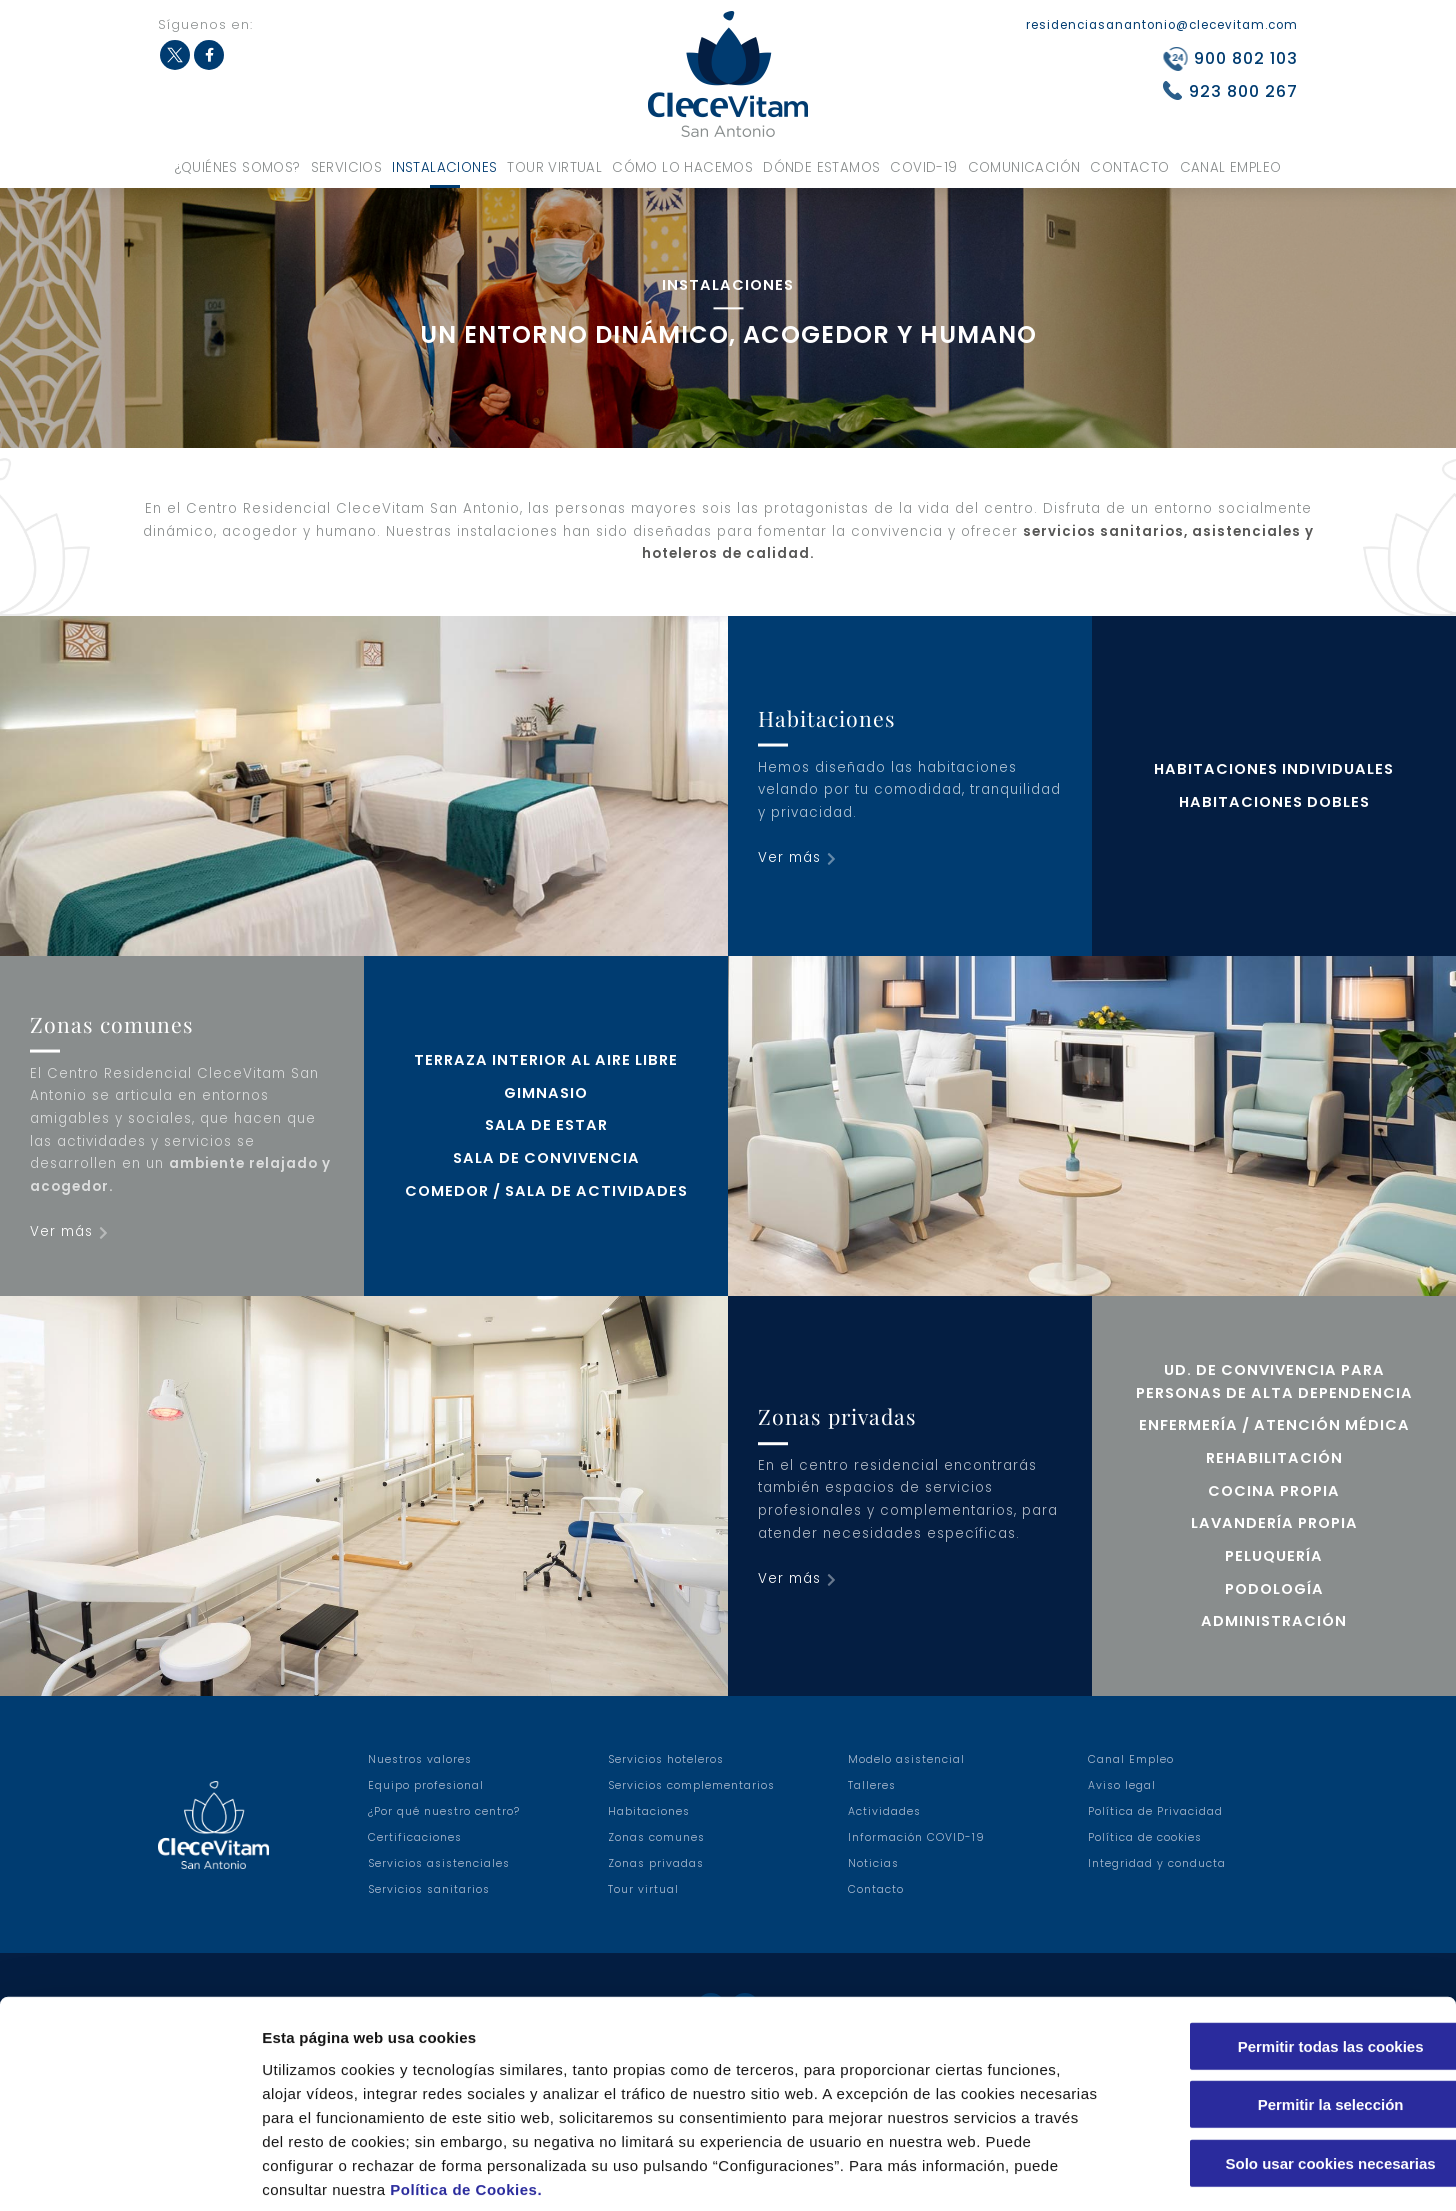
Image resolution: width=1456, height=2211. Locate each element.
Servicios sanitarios (429, 1889)
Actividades (884, 1811)
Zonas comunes (656, 1837)
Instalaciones (444, 167)
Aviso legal (1122, 1785)
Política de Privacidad (1155, 1811)
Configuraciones (1076, 2171)
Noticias (873, 1863)
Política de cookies (1145, 1837)
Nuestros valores (420, 1759)
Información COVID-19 (916, 1837)
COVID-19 (923, 167)
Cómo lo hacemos (682, 167)
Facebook (209, 55)
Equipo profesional (426, 1785)
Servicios (347, 167)
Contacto (1129, 167)
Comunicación (1024, 167)
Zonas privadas (656, 1863)
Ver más (789, 857)
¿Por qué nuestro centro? (444, 1811)
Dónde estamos (821, 167)
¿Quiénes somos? (238, 167)
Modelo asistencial (906, 1759)
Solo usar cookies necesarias (1289, 2064)
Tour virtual (554, 167)
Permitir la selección (1289, 2006)
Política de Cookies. (466, 2090)
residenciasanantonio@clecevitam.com (1162, 25)
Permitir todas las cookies (1289, 1947)
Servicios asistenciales (439, 1863)
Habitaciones (649, 1811)
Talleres (872, 1785)
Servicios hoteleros (666, 1759)
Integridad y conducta (1157, 1863)
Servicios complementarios (691, 1785)
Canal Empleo (1231, 167)
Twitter (175, 55)
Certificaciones (415, 1837)
